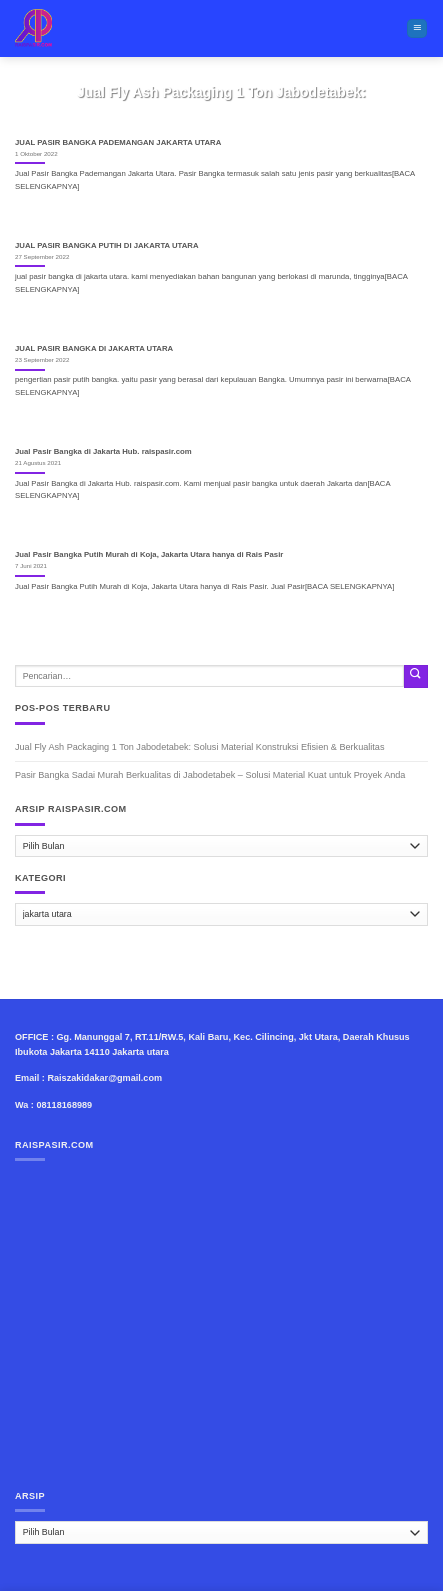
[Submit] (416, 676)
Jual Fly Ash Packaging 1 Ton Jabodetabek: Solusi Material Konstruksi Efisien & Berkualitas (199, 747)
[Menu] (417, 29)
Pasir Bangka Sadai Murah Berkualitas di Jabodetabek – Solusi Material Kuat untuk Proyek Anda (210, 775)
